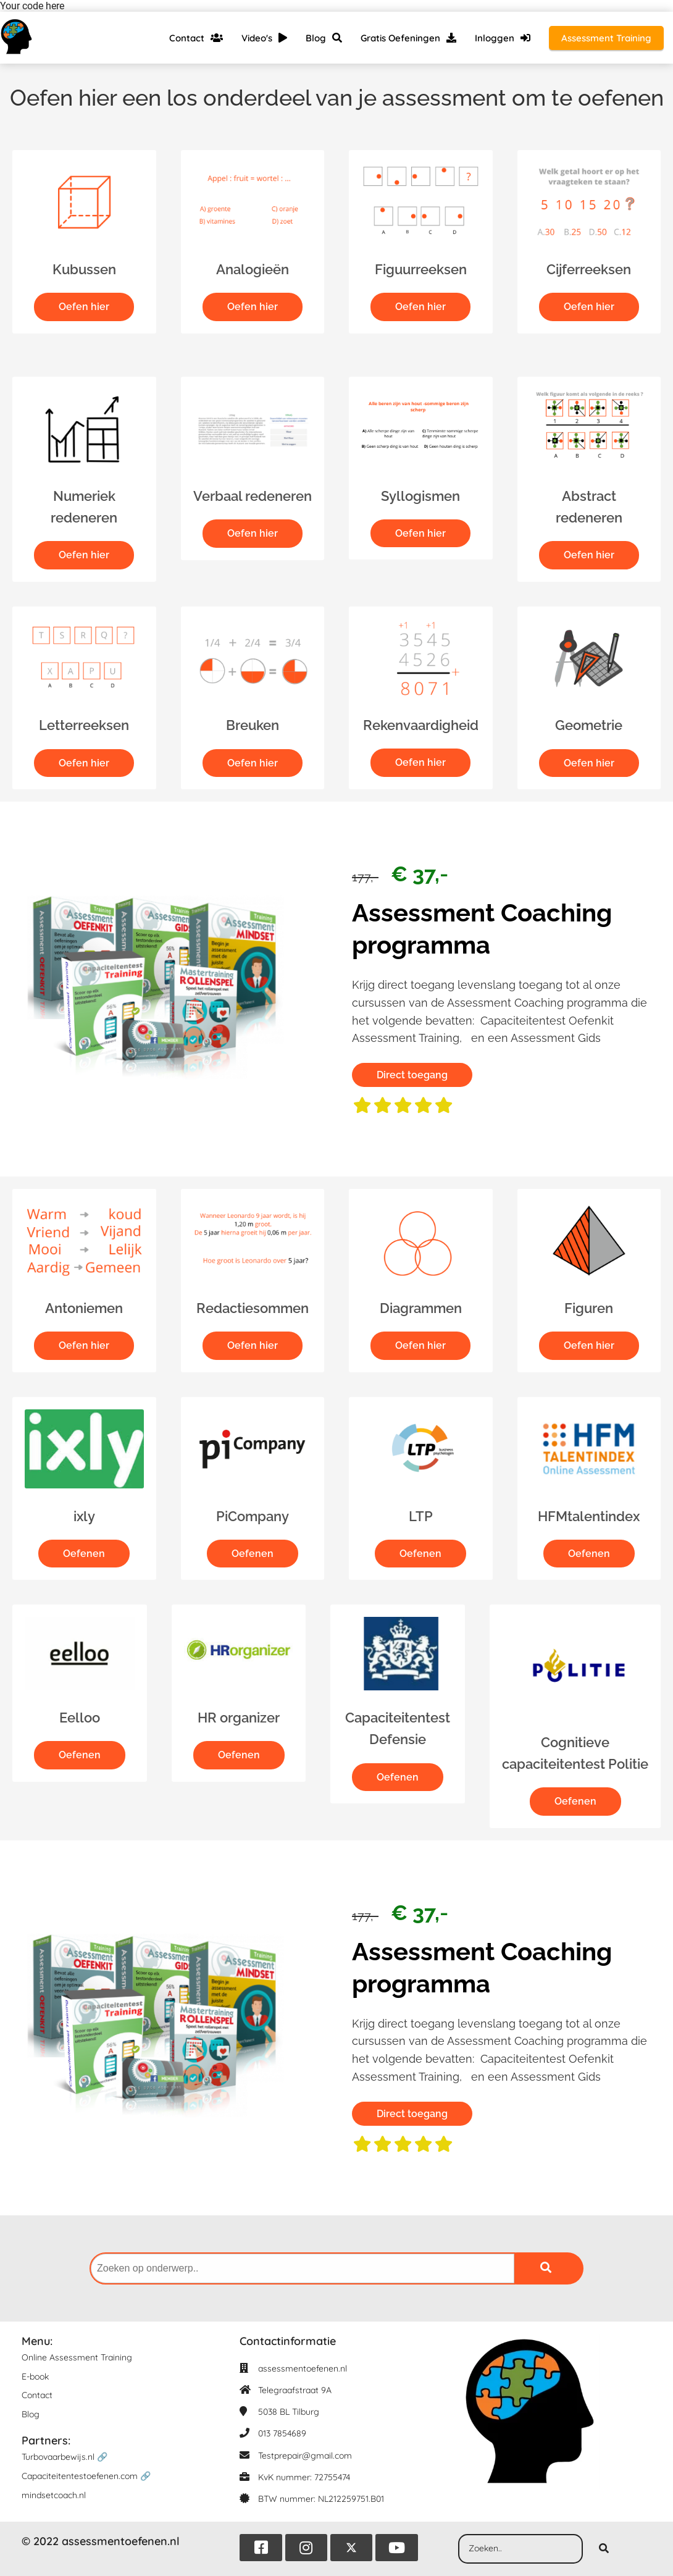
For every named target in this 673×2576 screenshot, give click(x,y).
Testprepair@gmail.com (305, 2455)
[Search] (603, 2549)
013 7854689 (282, 2434)
